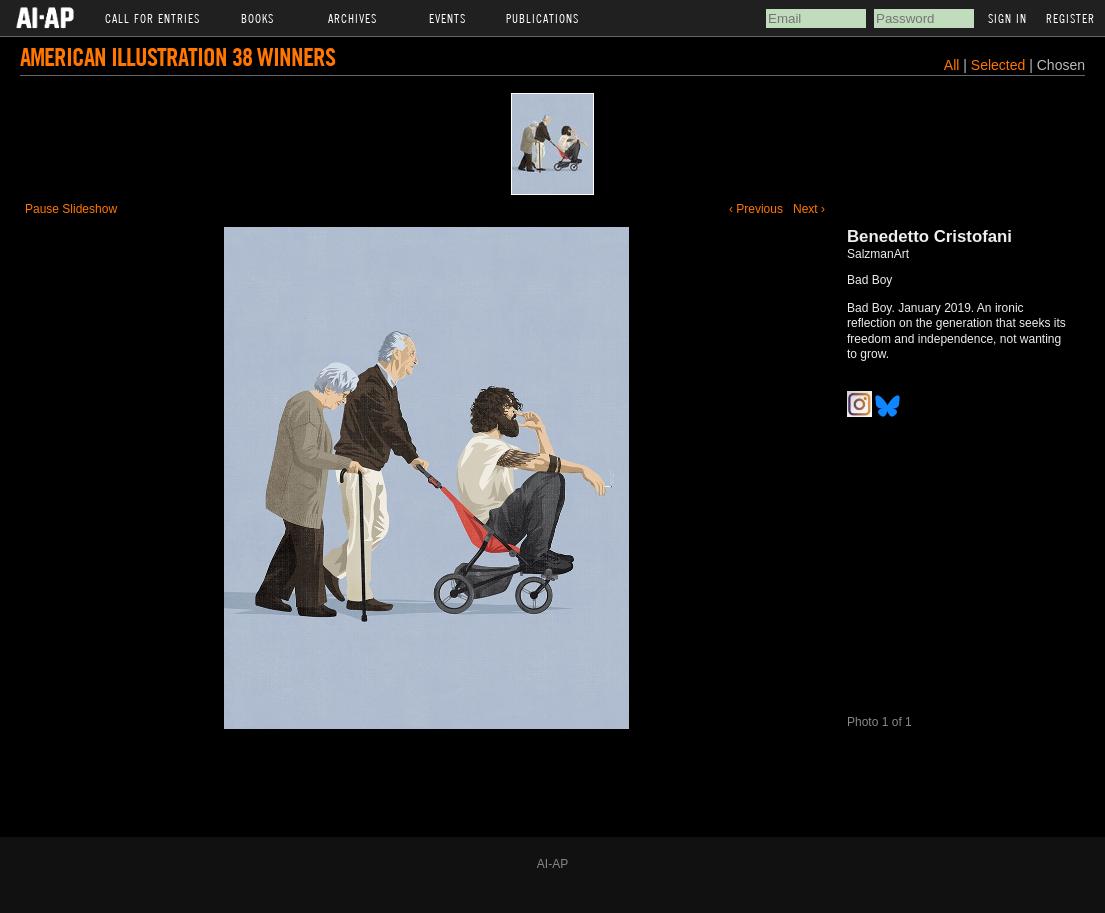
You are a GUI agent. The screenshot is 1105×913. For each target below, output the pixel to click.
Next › (809, 209)
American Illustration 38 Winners (177, 56)
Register (1070, 18)
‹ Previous (756, 209)
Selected (1000, 65)
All (952, 65)
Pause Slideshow (71, 209)
